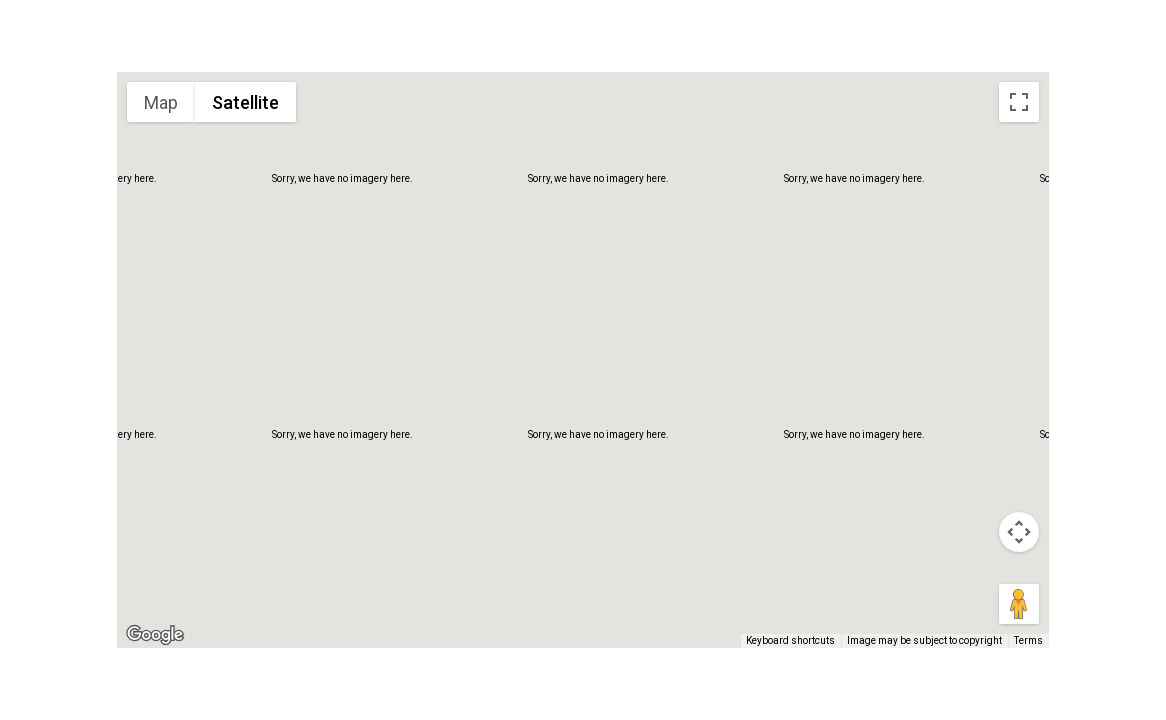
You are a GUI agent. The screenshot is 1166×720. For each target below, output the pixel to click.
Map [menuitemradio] (161, 102)
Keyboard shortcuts (790, 640)
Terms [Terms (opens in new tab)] (1028, 640)
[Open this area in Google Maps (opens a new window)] (155, 635)
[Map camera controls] (1019, 532)
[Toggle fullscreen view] (1019, 102)
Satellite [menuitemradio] (245, 102)
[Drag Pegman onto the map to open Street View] (1019, 604)
